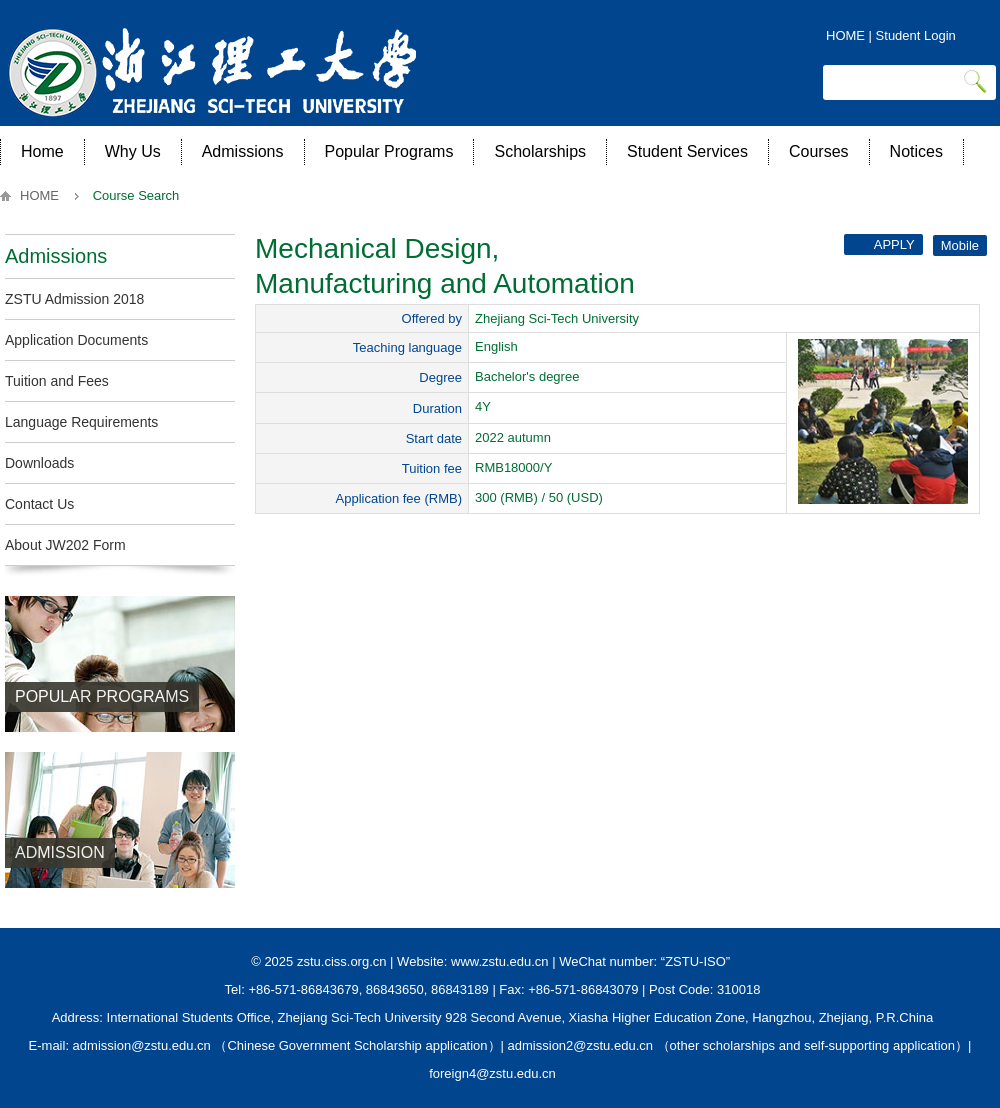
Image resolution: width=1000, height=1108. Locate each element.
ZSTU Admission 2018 (74, 299)
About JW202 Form (65, 545)
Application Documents (76, 340)
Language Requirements (81, 422)
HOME (845, 35)
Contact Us (39, 504)
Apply (882, 244)
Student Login (916, 35)
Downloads (39, 463)
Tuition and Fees (57, 381)
